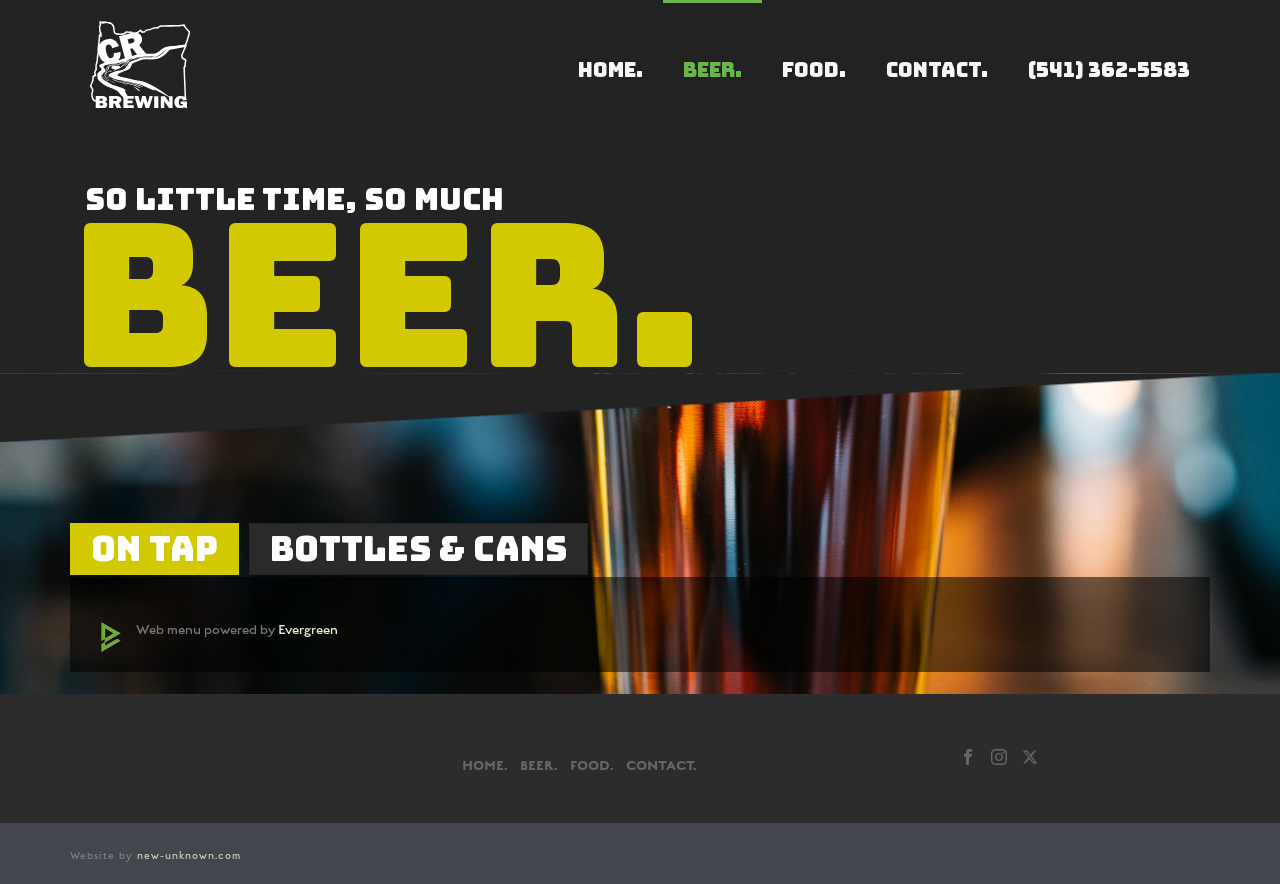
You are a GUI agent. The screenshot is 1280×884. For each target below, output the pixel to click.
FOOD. (814, 70)
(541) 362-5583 (1109, 70)
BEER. (712, 70)
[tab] (154, 549)
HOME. (610, 70)
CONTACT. (937, 70)
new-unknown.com (189, 855)
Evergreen (308, 629)
